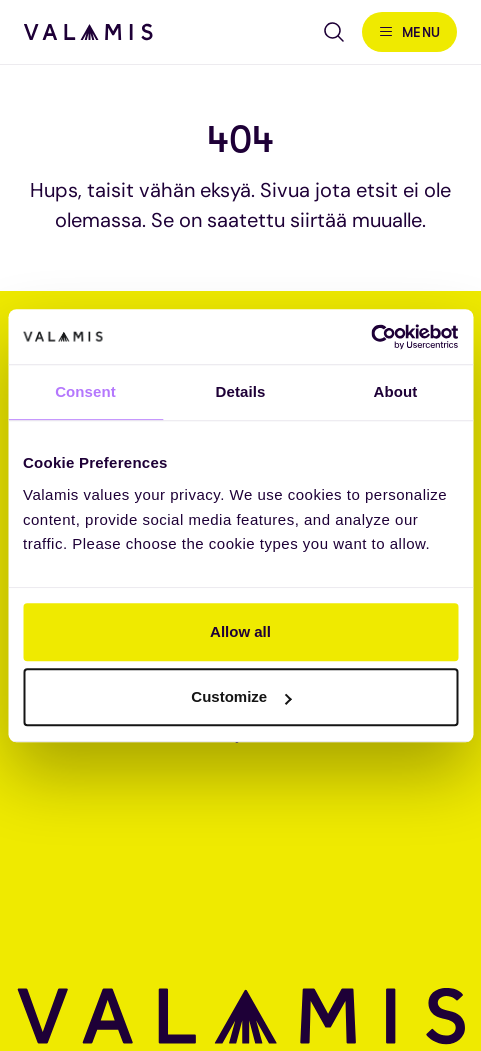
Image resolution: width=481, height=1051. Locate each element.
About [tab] (396, 391)
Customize (241, 696)
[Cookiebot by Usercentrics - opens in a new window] (370, 337)
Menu (421, 32)
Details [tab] (241, 391)
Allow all (240, 631)
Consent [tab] (85, 391)
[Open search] (334, 32)
